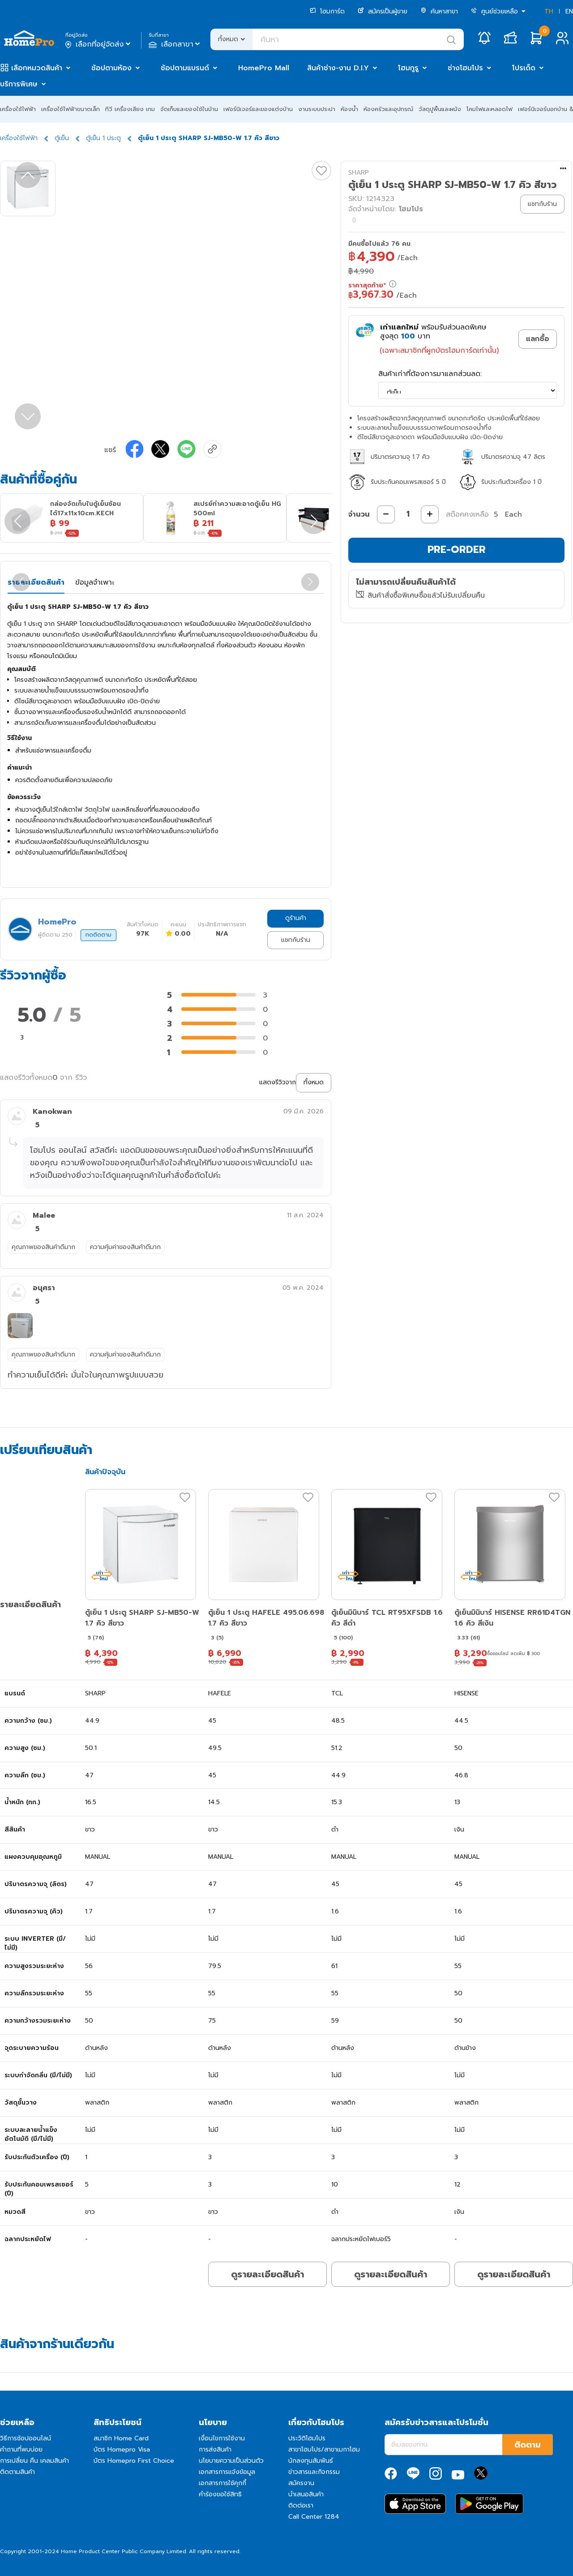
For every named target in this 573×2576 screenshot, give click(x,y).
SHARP (358, 172)
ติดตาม (527, 2445)
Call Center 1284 (313, 2516)
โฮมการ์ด (327, 11)
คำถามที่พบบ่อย (21, 2449)
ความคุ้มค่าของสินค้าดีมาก (125, 1247)
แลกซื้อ (537, 339)
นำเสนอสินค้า (306, 2494)
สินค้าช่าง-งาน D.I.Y (338, 68)
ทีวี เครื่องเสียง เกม (130, 109)
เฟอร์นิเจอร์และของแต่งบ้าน (258, 109)
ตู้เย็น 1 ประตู (103, 138)
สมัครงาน (301, 2483)
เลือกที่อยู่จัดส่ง (98, 44)
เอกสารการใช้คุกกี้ (222, 2483)
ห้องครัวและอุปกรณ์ (388, 109)
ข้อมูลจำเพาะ (94, 582)
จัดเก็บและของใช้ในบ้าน (189, 109)
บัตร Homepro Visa (122, 2449)
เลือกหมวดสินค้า (36, 68)
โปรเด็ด (523, 68)
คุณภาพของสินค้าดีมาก (43, 1247)
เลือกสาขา (175, 44)
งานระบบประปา (316, 109)
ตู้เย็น (62, 138)
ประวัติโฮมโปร (306, 2438)
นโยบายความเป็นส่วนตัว (231, 2460)
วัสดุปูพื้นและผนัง (440, 109)
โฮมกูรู (408, 68)
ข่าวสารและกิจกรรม (314, 2472)
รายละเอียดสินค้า (36, 582)
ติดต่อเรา (300, 2505)
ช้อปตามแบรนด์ (185, 68)
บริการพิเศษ (19, 84)
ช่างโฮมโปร (465, 68)
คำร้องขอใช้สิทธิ (220, 2494)
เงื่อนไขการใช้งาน (222, 2438)
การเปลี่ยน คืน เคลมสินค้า (34, 2460)
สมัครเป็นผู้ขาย (382, 11)
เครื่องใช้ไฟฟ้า (18, 109)
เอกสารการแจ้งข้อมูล (227, 2472)
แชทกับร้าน (295, 940)
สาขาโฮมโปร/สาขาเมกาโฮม (324, 2449)
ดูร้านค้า (295, 918)
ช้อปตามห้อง (111, 68)
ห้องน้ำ (349, 109)
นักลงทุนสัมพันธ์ (310, 2460)
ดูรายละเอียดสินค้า (267, 2274)
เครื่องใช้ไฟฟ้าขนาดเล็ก (70, 109)
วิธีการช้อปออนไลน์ (25, 2438)
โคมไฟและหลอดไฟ (489, 109)
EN (569, 11)
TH (548, 11)
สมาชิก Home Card (121, 2438)
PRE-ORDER (457, 549)
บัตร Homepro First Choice (134, 2460)
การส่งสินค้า (215, 2449)
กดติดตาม (98, 935)
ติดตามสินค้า (17, 2472)
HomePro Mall (263, 68)
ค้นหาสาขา (439, 11)
